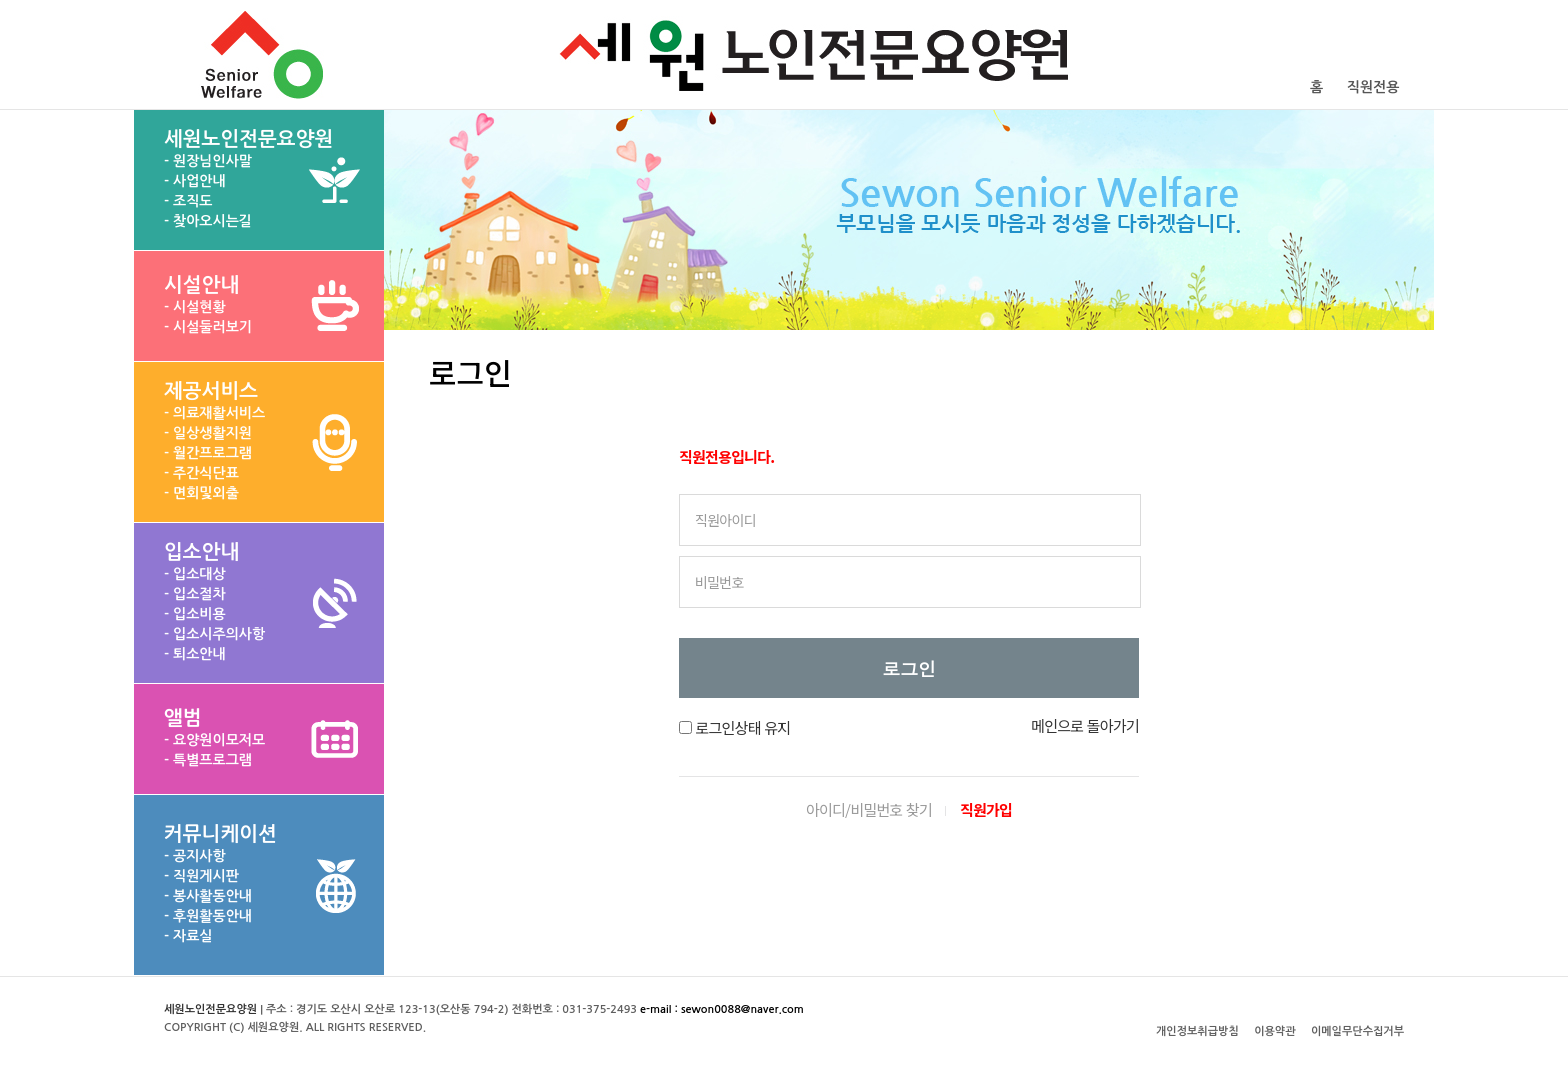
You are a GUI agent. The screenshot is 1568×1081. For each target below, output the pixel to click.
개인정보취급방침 (1197, 1031)
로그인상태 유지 (742, 727)
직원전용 (1373, 87)
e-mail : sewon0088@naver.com (722, 1009)
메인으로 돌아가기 (1085, 725)
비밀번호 (719, 582)
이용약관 (1274, 1031)
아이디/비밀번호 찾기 (869, 809)
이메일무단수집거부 (1357, 1031)
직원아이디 (725, 520)
